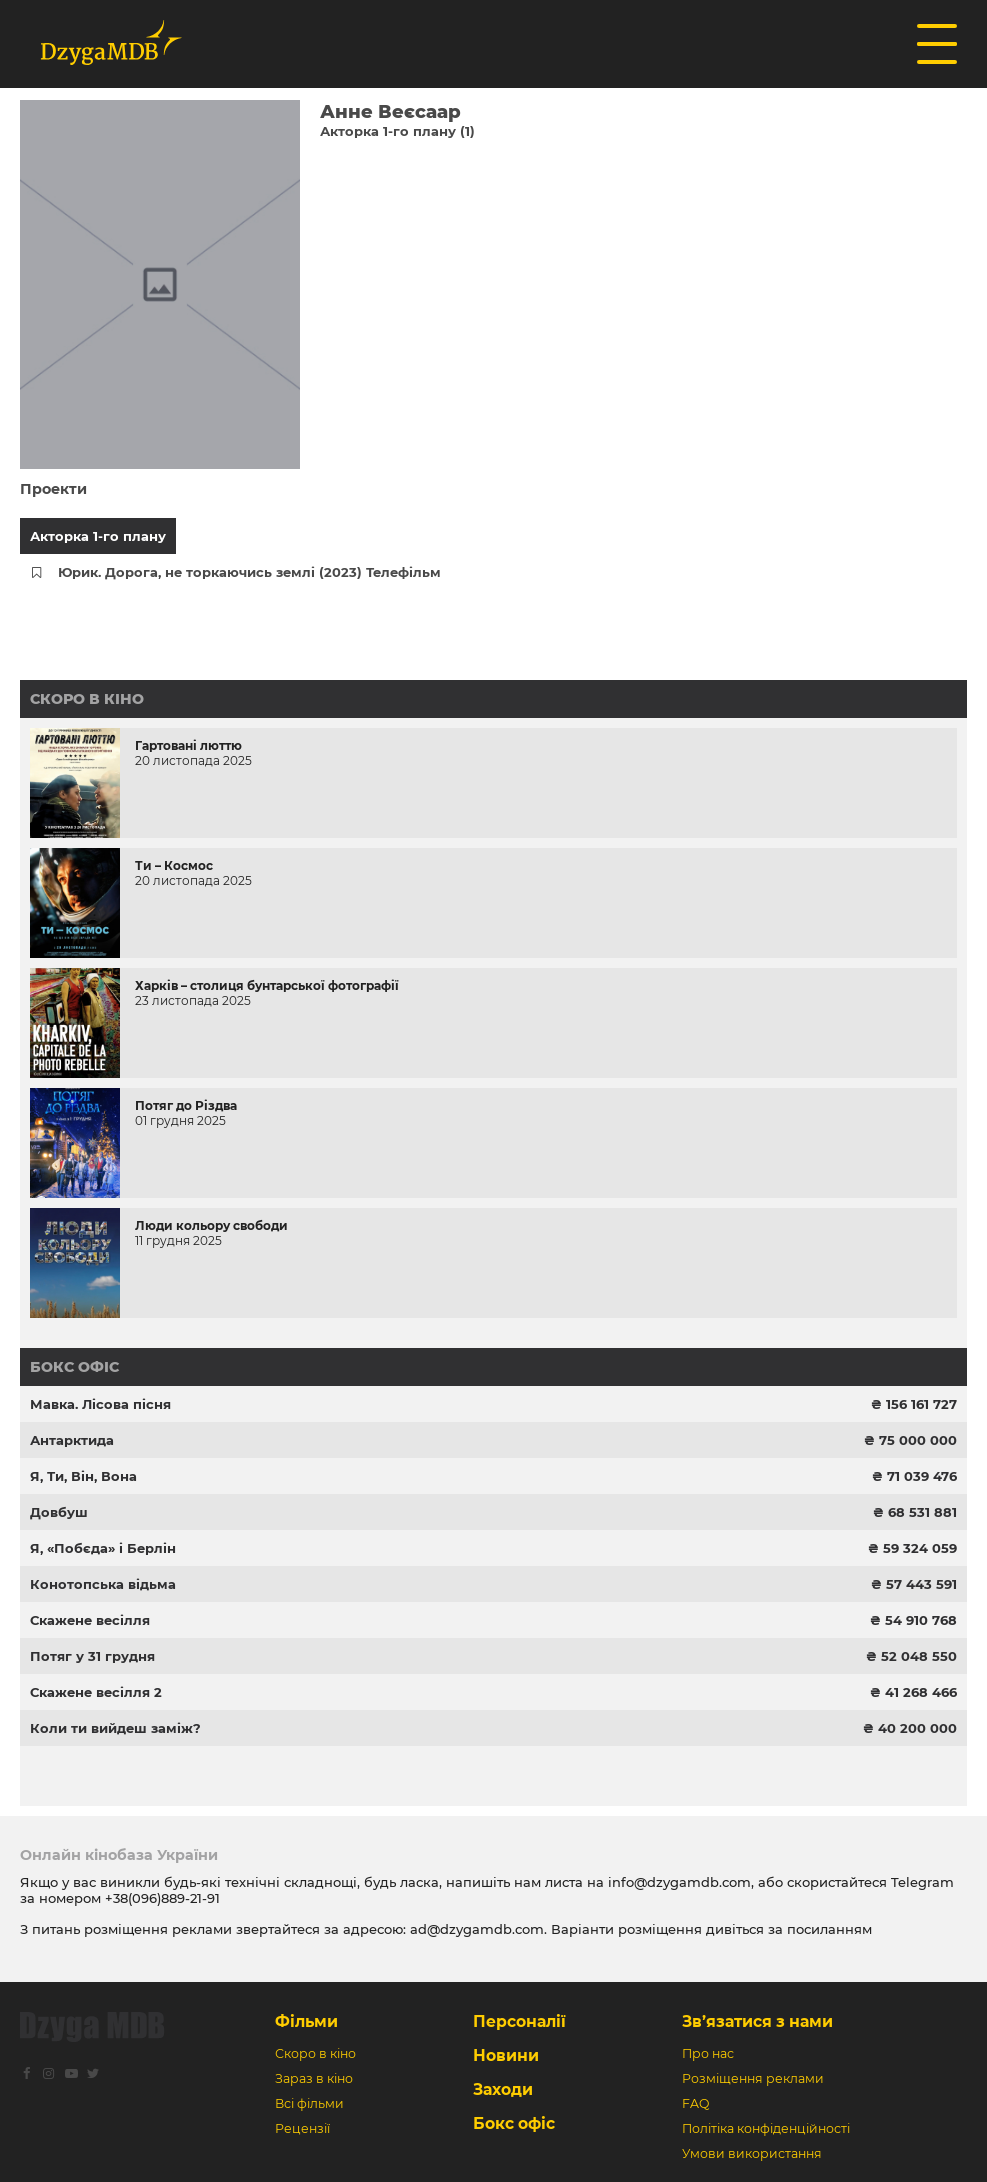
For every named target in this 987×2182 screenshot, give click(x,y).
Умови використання (752, 2153)
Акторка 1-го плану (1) (397, 131)
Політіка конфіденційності (766, 2128)
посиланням (829, 1929)
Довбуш (59, 1512)
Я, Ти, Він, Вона (83, 1476)
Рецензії (302, 2128)
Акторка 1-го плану (98, 536)
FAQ (695, 2103)
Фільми (306, 2021)
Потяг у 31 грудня (92, 1656)
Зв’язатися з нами (757, 2021)
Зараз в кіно (314, 2078)
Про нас (708, 2053)
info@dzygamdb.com (677, 1882)
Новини (506, 2055)
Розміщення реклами (753, 2078)
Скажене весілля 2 (96, 1692)
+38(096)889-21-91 (162, 1898)
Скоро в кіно (87, 699)
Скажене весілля (90, 1620)
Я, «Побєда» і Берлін (103, 1548)
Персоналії (519, 2021)
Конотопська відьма (103, 1584)
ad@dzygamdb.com (477, 1929)
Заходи (503, 2089)
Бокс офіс (74, 1367)
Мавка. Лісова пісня (100, 1404)
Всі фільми (309, 2103)
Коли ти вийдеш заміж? (115, 1728)
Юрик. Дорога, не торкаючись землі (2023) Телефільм (249, 572)
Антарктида (72, 1440)
